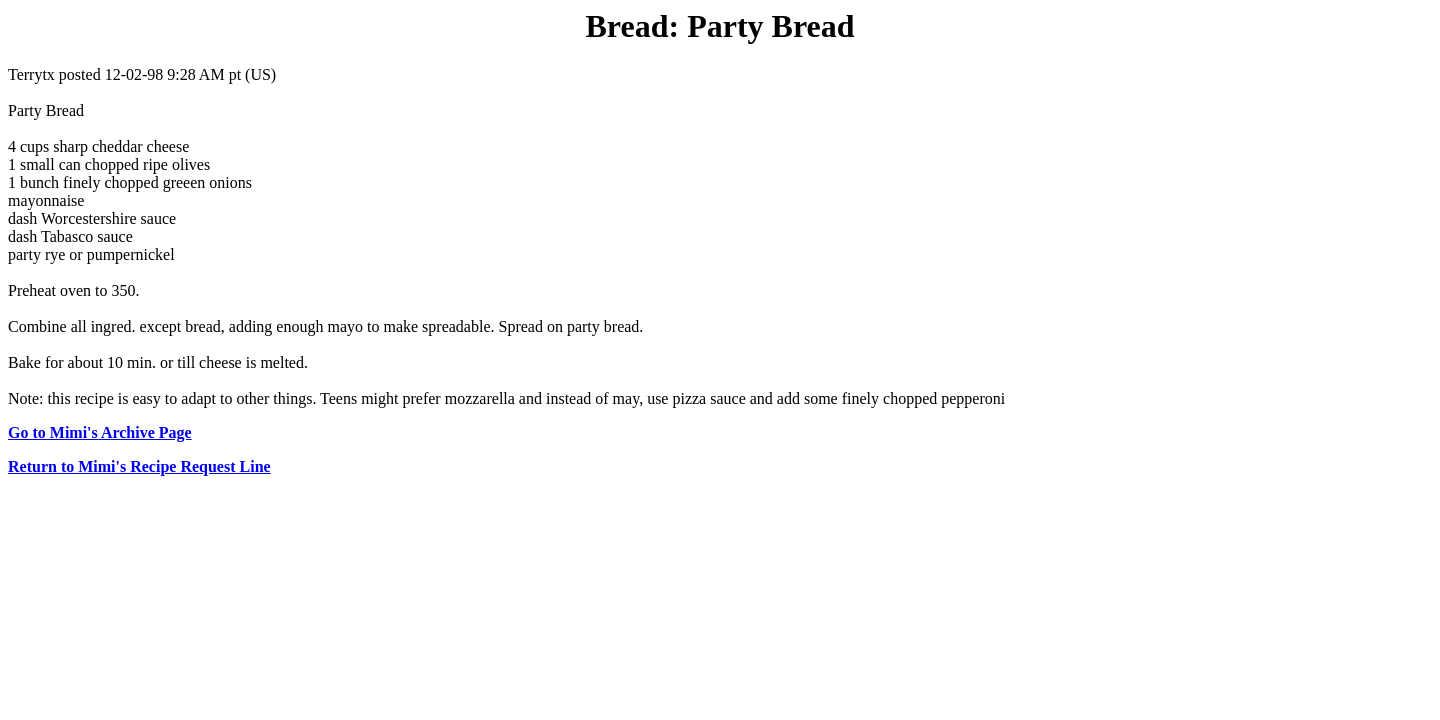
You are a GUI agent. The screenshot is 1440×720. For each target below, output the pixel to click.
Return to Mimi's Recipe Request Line (139, 466)
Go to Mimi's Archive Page (100, 432)
